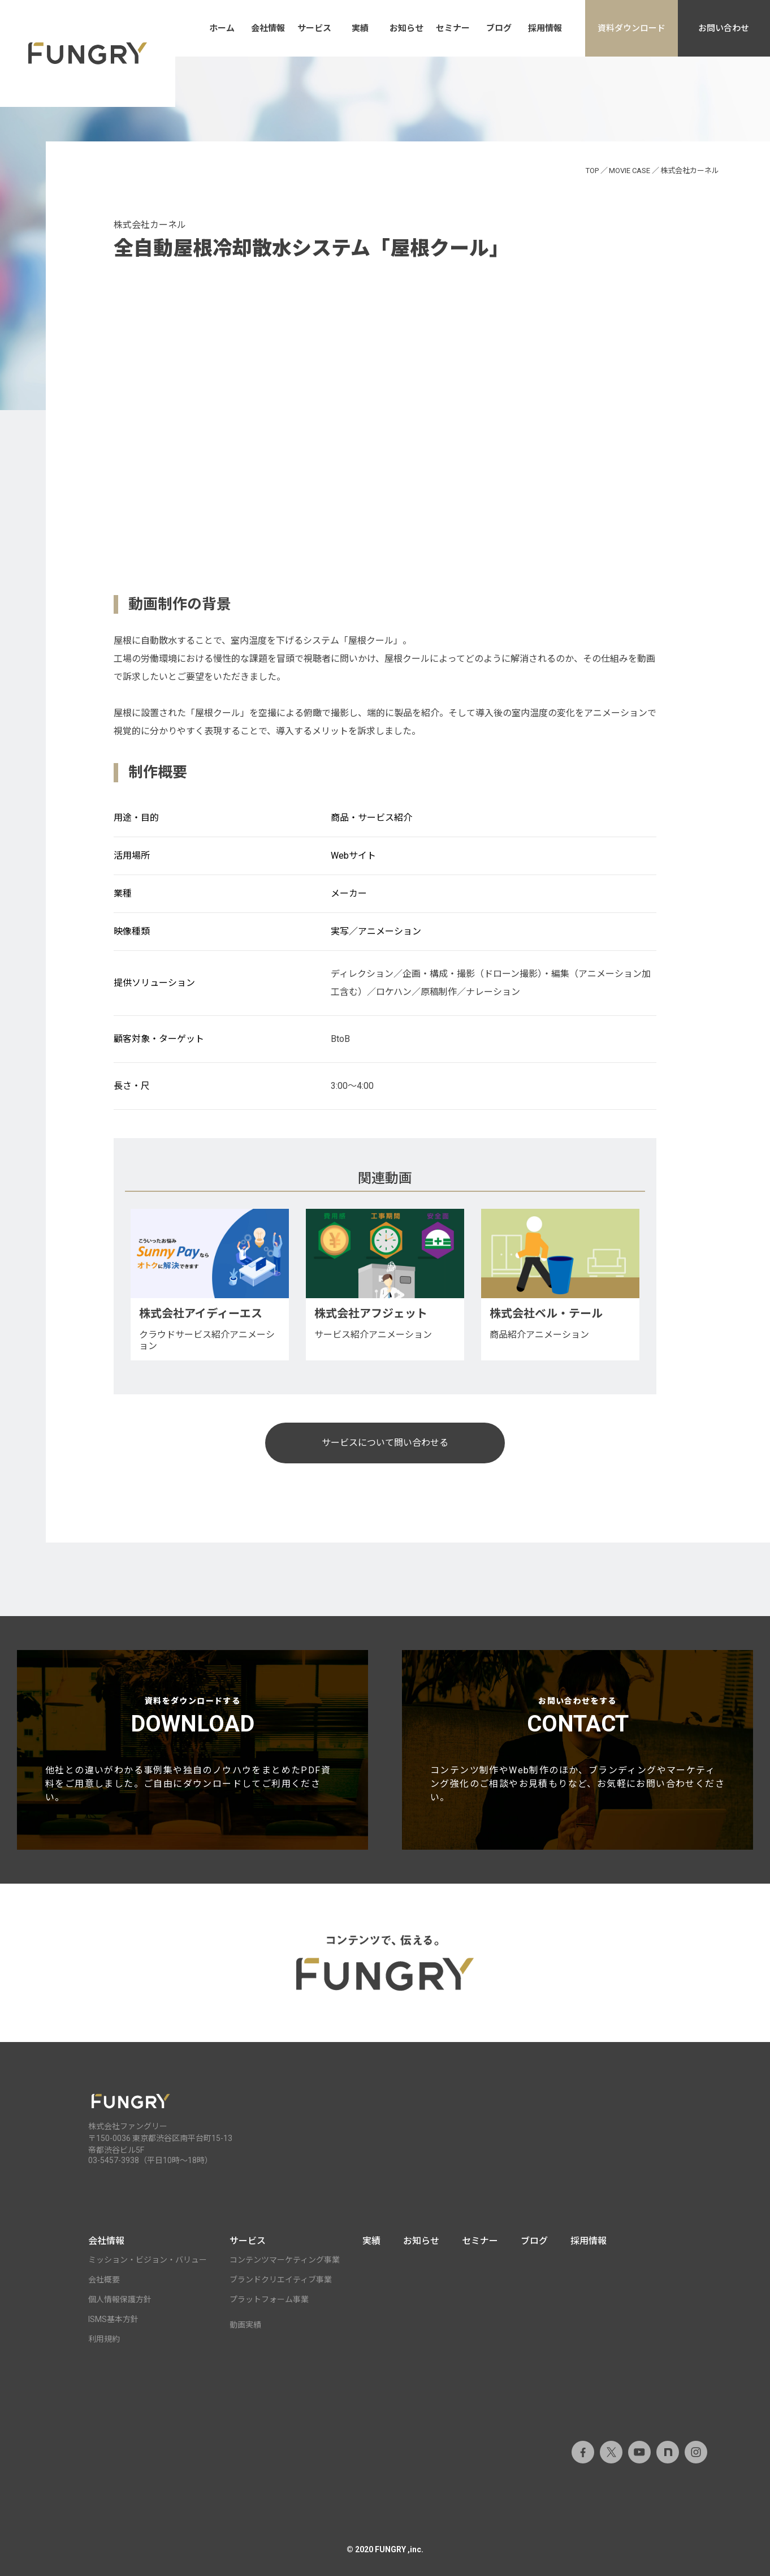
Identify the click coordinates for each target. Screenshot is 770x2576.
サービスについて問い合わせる (385, 1442)
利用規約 (104, 2339)
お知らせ (406, 28)
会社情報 (268, 28)
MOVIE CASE (629, 170)
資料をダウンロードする (192, 1750)
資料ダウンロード (631, 28)
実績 (360, 28)
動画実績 (245, 2324)
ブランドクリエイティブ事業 (281, 2279)
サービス (314, 28)
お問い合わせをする (577, 1750)
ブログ (499, 28)
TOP (592, 170)
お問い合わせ (723, 28)
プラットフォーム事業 (269, 2299)
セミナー (453, 28)
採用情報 (545, 28)
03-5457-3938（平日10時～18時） (150, 2160)
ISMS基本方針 (113, 2319)
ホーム (222, 28)
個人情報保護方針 (120, 2299)
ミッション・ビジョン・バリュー (147, 2259)
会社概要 (104, 2279)
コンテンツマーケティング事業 (285, 2259)
